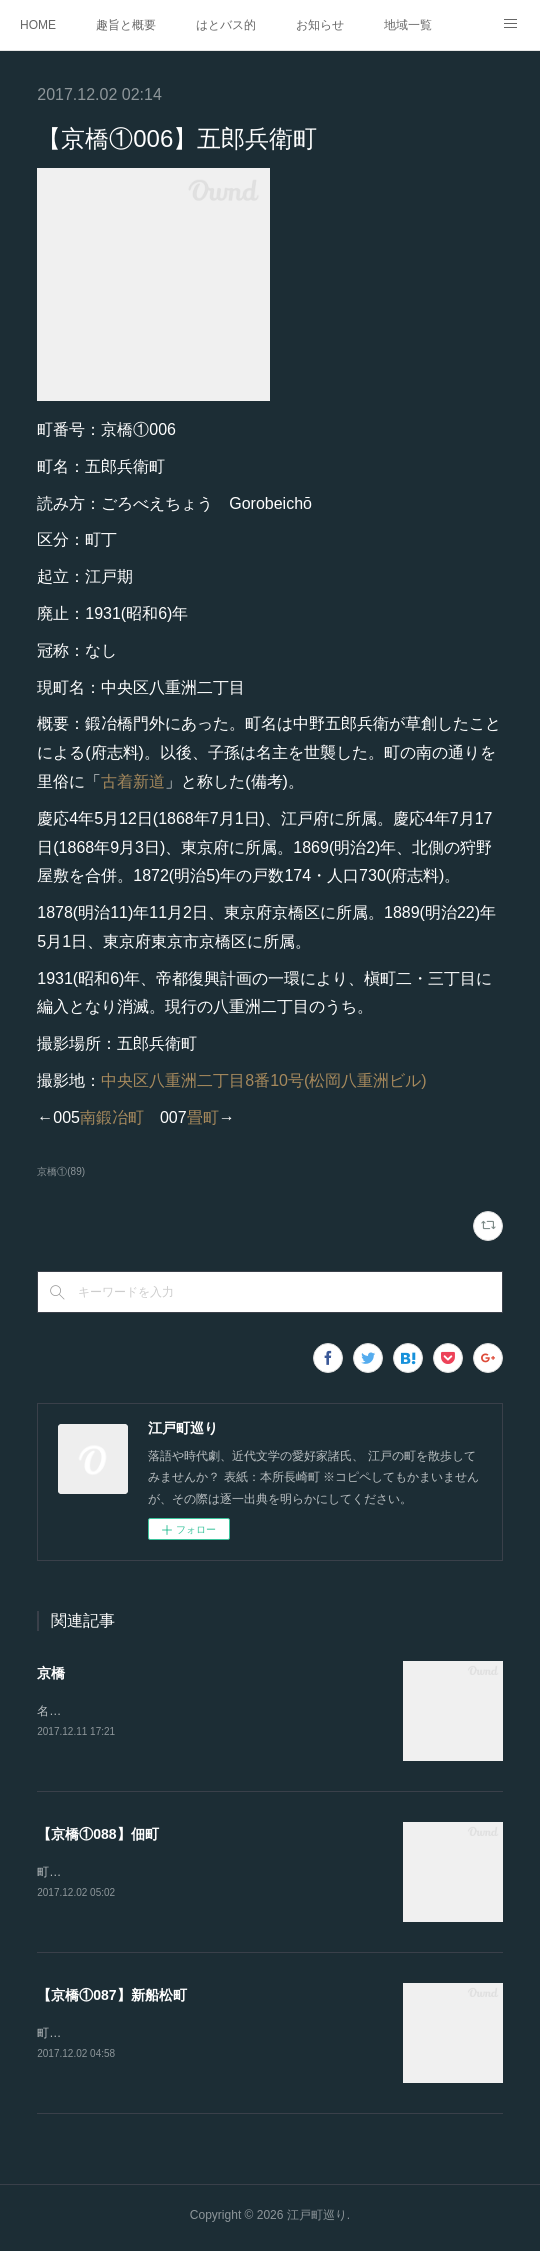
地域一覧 (408, 25)
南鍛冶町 (112, 1117)
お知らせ (320, 25)
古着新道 (133, 781)
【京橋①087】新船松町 (111, 1998)
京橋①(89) (61, 1171)
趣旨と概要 (126, 25)
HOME (38, 25)
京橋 (51, 1673)
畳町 (203, 1117)
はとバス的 (226, 25)
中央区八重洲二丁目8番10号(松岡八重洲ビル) (263, 1080)
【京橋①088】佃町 (97, 1835)
